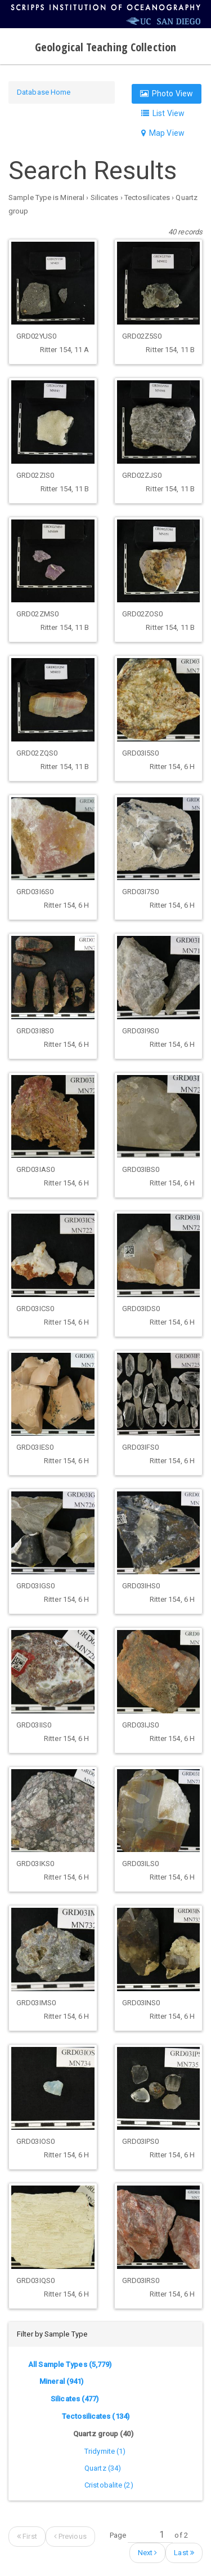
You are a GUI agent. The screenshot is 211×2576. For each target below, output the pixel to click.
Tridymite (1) (104, 2451)
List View (163, 113)
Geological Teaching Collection (105, 47)
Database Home (43, 92)
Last (184, 2552)
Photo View (166, 93)
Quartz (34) (102, 2468)
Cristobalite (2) (108, 2485)
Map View (163, 132)
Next (148, 2552)
